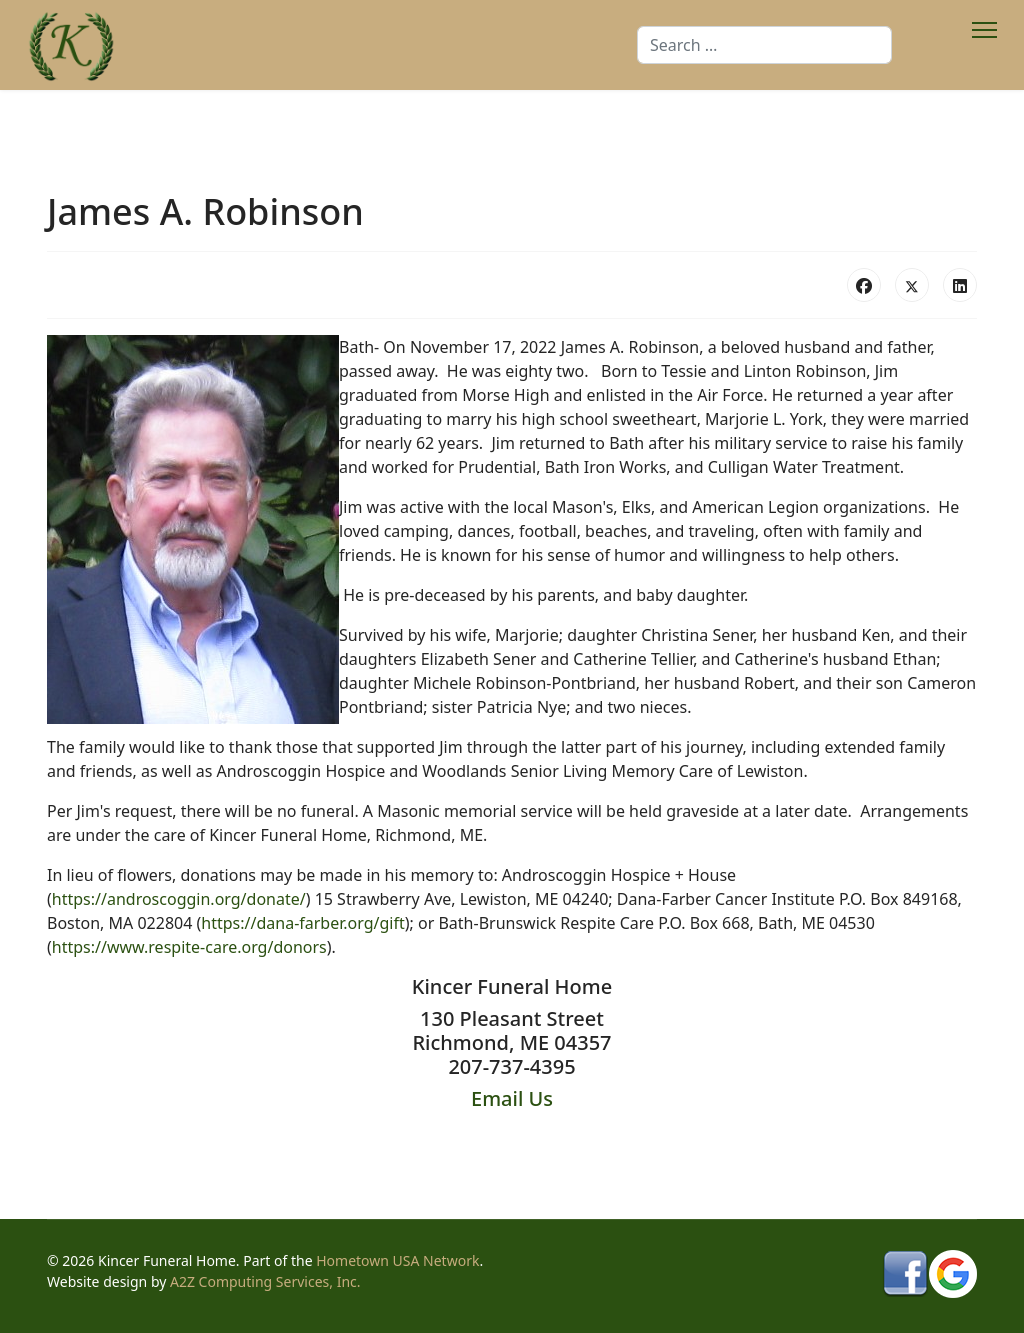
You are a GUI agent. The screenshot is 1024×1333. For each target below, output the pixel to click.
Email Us (512, 1098)
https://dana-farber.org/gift (302, 923)
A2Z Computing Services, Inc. (265, 1281)
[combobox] (764, 45)
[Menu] (984, 45)
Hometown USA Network (397, 1260)
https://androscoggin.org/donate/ (179, 899)
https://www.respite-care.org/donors (189, 947)
